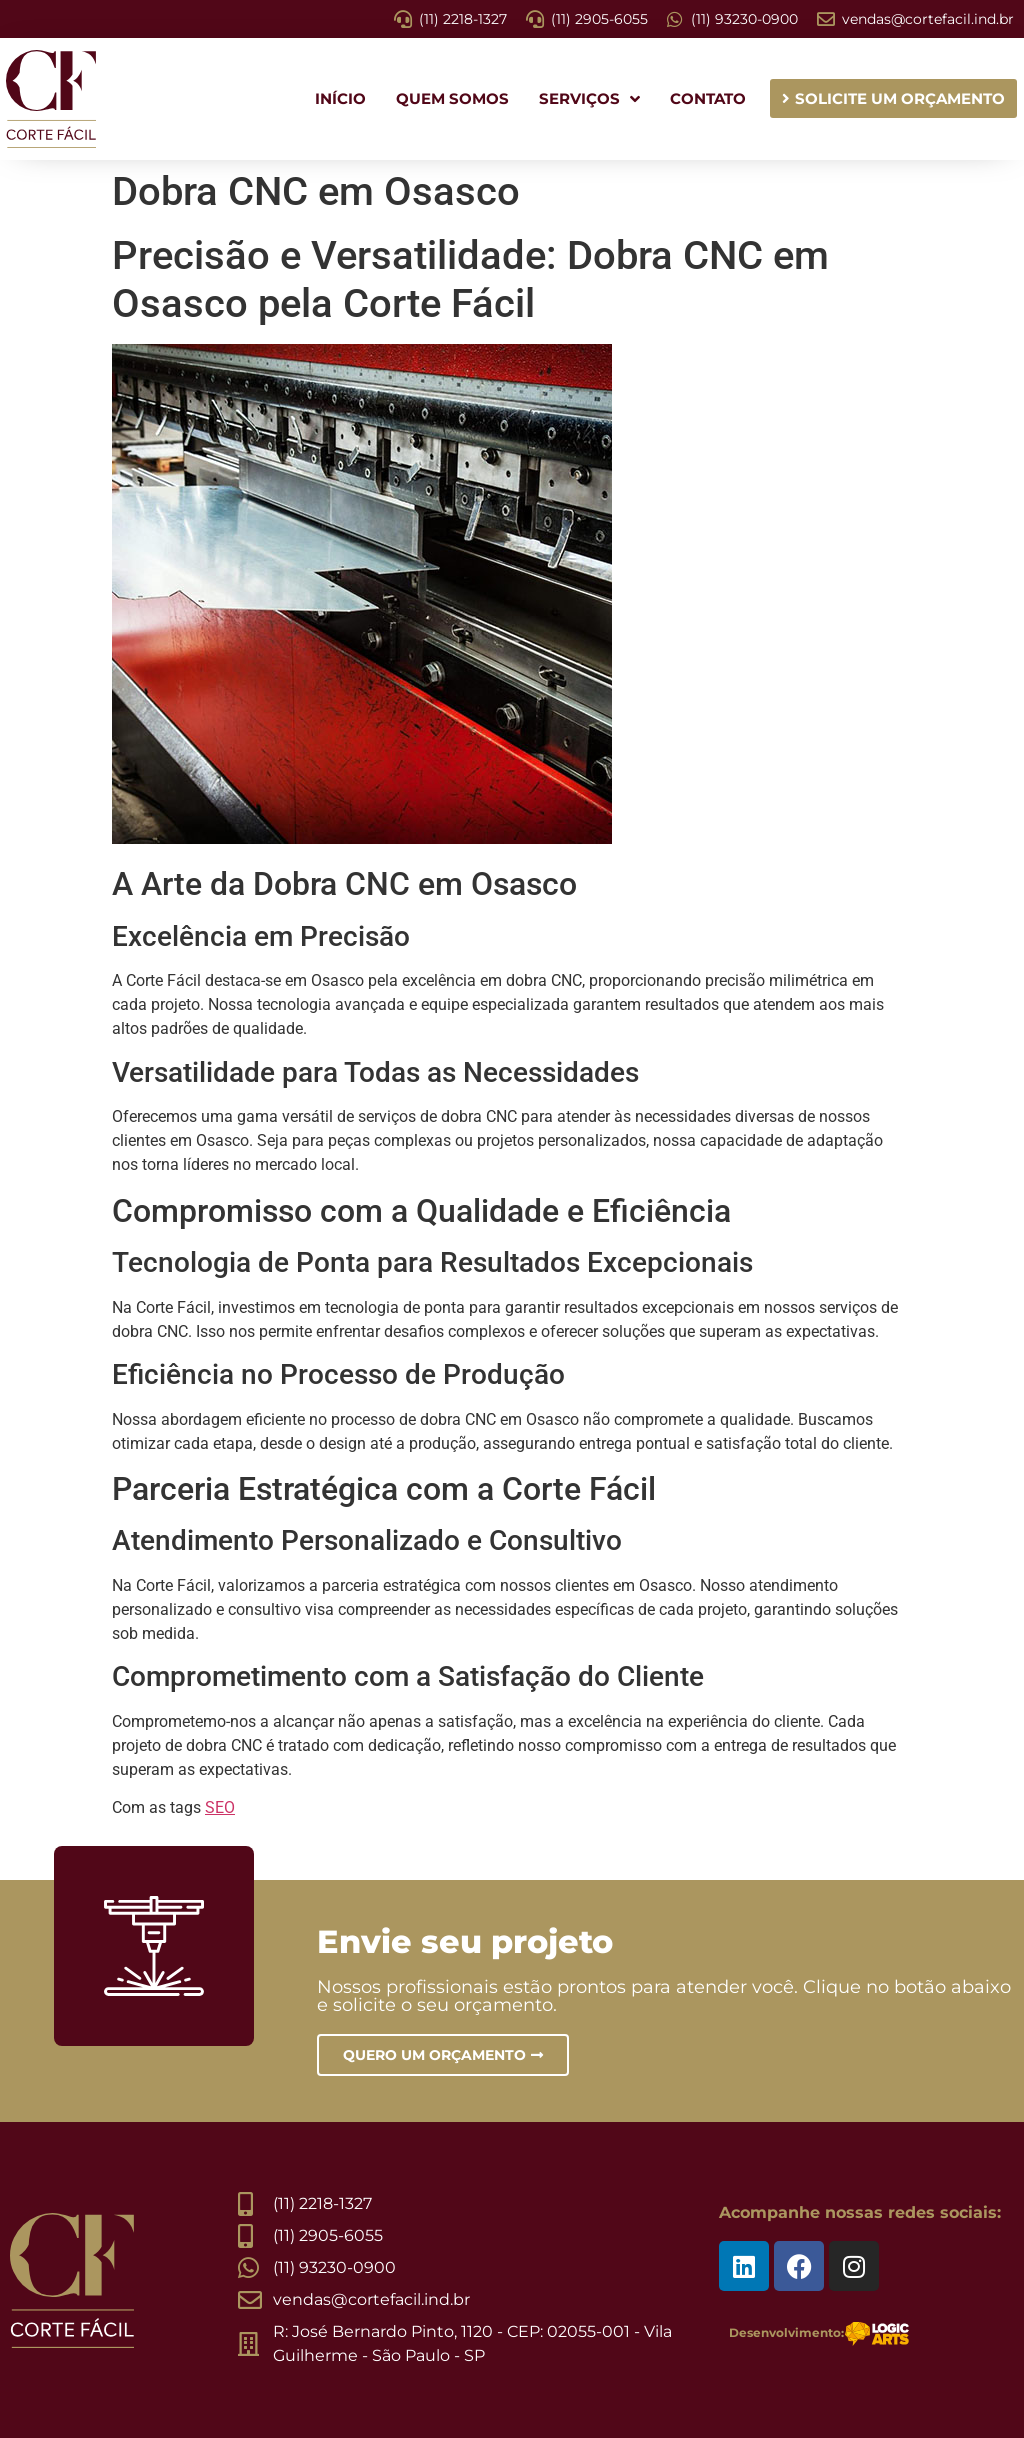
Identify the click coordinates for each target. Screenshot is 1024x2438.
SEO (220, 1807)
